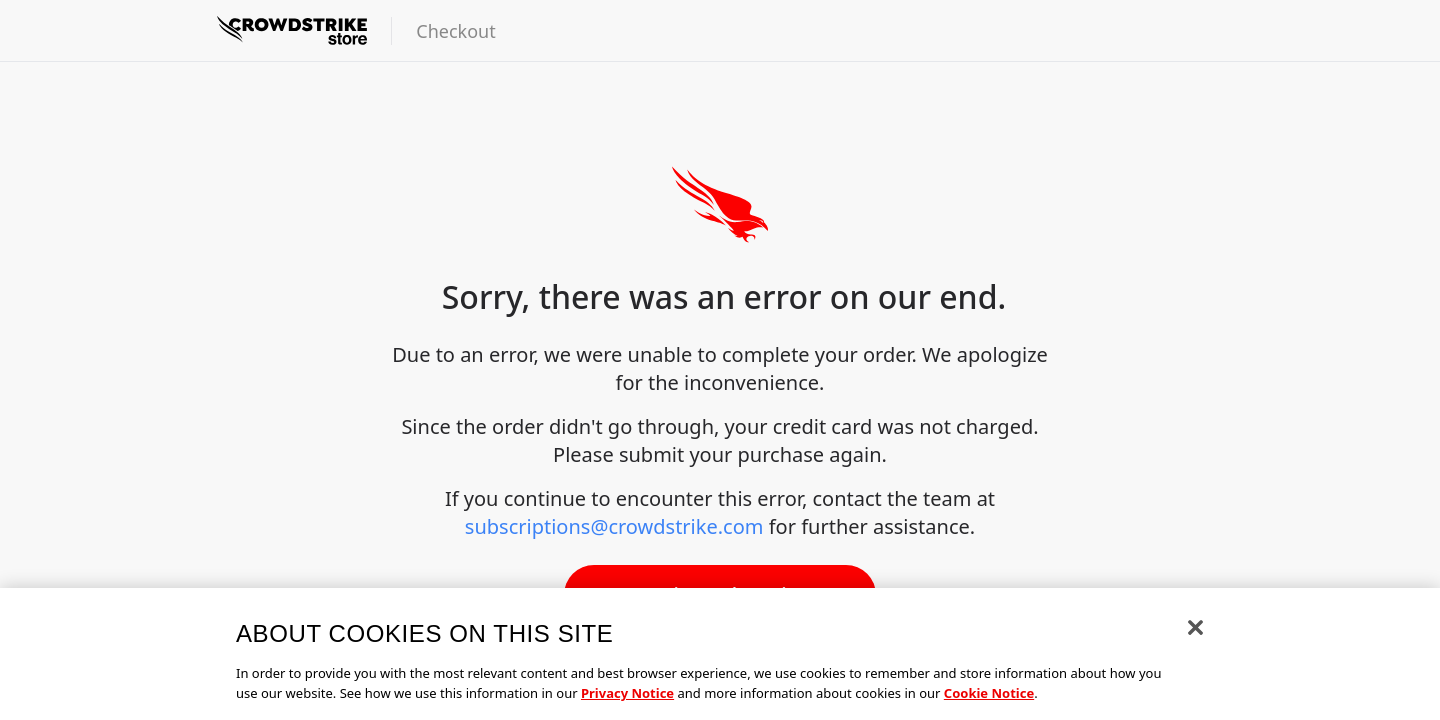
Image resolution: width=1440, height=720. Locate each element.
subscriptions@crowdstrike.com (614, 526)
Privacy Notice (627, 699)
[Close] (1195, 633)
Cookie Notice (989, 699)
